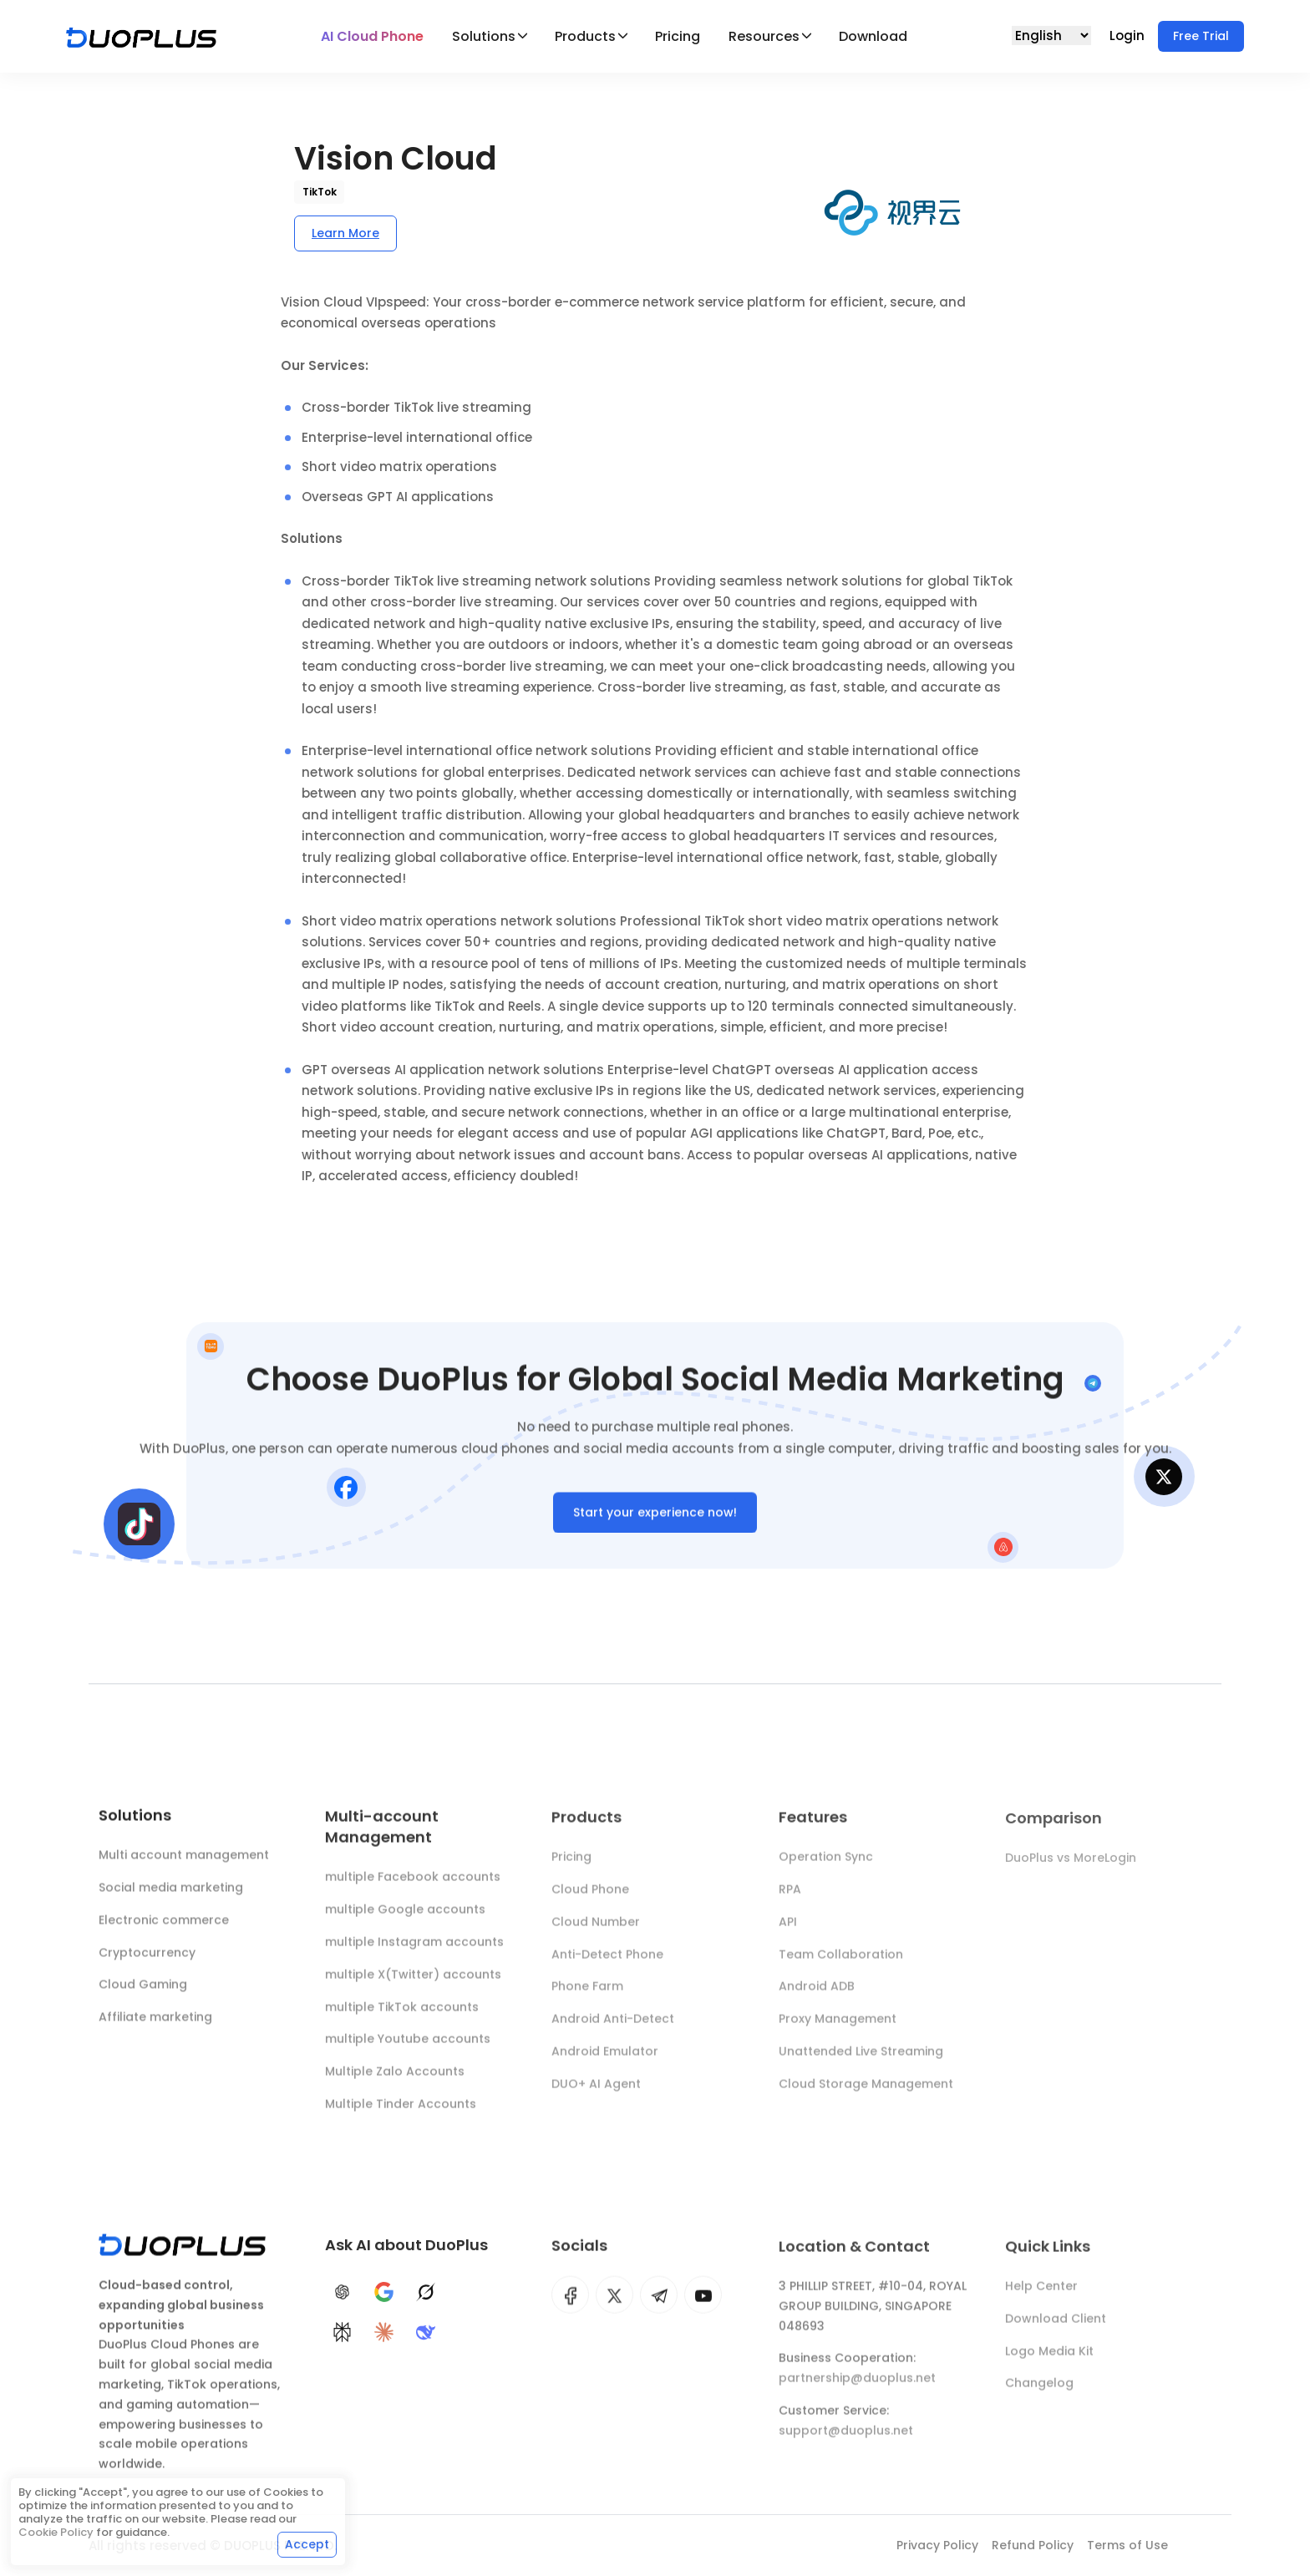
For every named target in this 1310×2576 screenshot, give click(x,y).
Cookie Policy (56, 2532)
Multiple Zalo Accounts (395, 2079)
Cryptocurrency (147, 1957)
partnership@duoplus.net (857, 2387)
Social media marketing (171, 1892)
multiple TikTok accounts (402, 2014)
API (788, 1931)
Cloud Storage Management (866, 2093)
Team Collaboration (841, 1963)
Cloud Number (595, 1931)
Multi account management (184, 1860)
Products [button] (585, 36)
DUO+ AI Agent (596, 2093)
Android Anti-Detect (612, 2028)
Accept (307, 2544)
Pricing (677, 36)
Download (873, 36)
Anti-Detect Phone (607, 1963)
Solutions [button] (483, 36)
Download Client (1055, 2328)
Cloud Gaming (143, 1989)
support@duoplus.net (846, 2439)
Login (1128, 35)
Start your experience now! (655, 1517)
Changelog (1039, 2392)
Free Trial (1201, 36)
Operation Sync (826, 1866)
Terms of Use (1127, 2545)
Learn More (345, 233)
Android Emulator (604, 2060)
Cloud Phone (590, 1898)
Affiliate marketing (155, 2022)
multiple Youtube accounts (407, 2047)
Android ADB (817, 1995)
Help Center (1041, 2295)
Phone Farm (587, 1995)
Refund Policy (1033, 2545)
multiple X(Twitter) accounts (413, 1983)
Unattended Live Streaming (861, 2060)
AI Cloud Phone (372, 36)
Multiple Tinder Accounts (400, 2112)
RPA (790, 1898)
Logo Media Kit (1049, 2360)
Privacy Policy (937, 2545)
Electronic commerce (164, 1924)
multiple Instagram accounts (414, 1950)
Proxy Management (837, 2028)
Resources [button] (764, 36)
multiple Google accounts (405, 1917)
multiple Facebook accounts (412, 1885)
